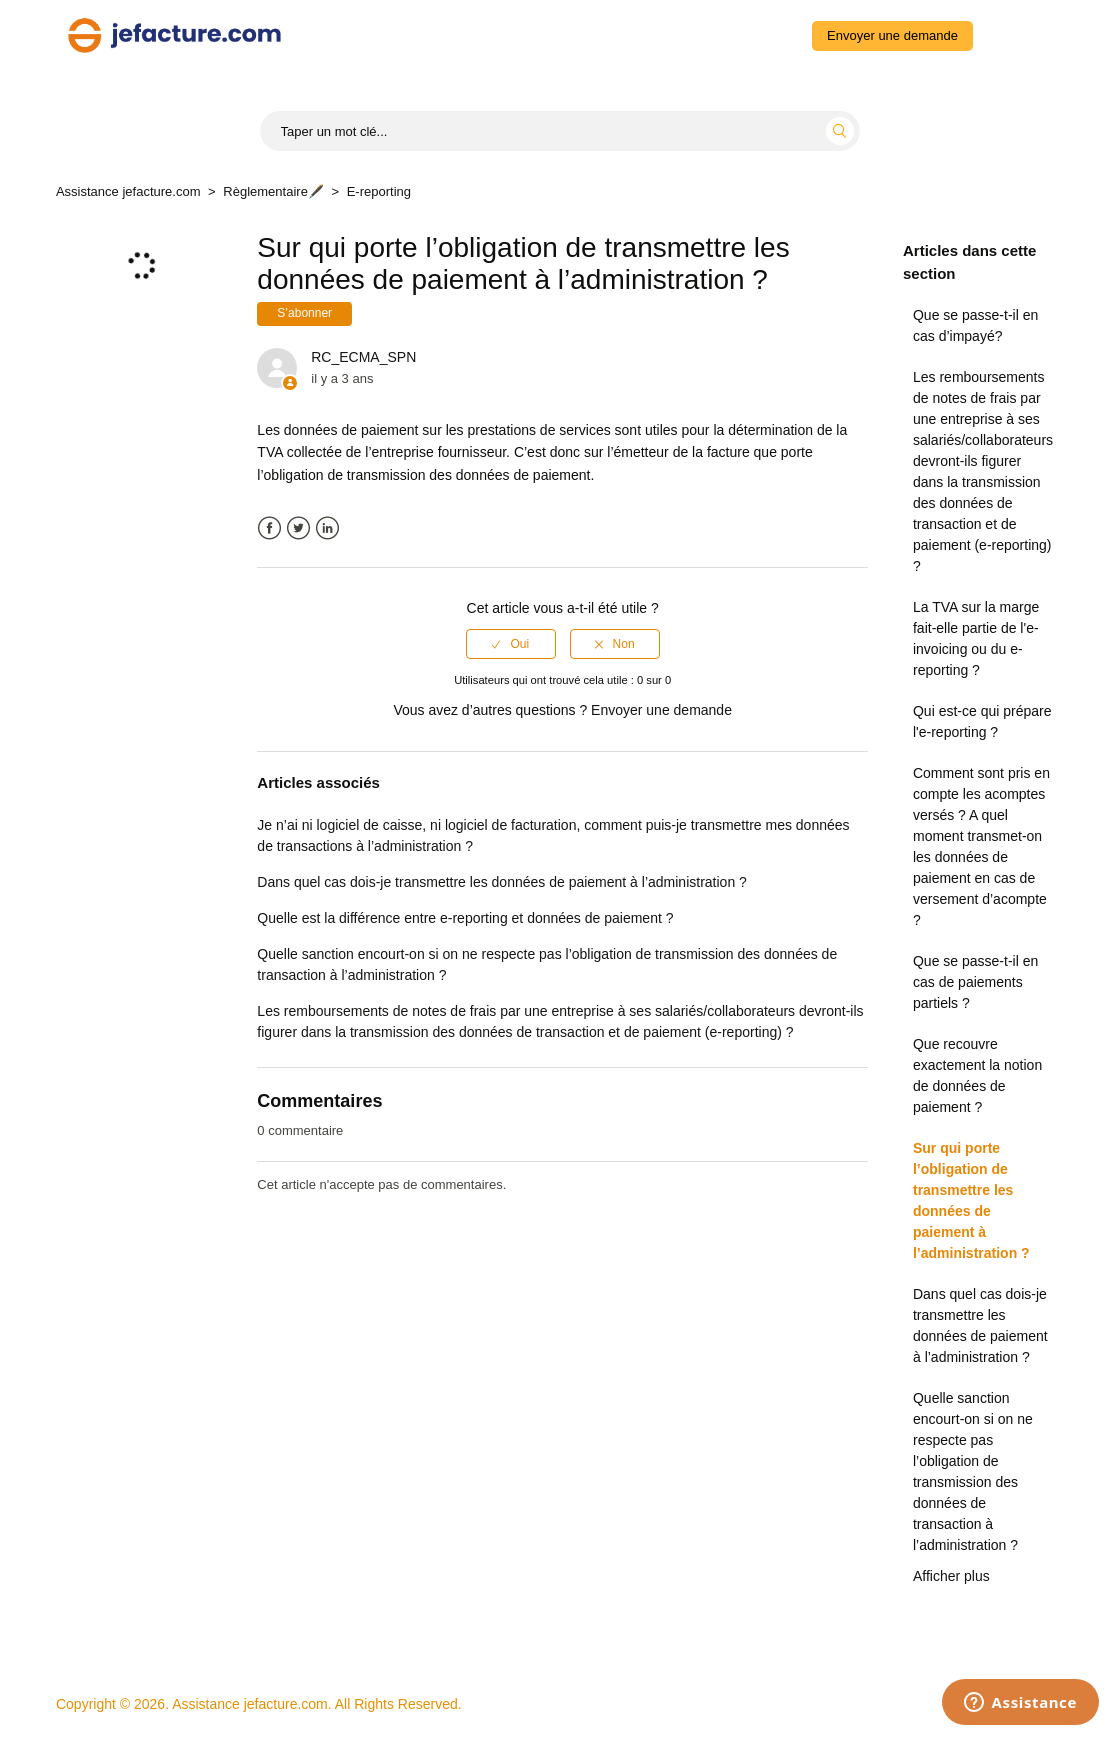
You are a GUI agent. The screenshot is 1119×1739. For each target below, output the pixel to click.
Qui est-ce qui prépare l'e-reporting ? (982, 721)
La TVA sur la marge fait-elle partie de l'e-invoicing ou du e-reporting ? (976, 638)
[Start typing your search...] (560, 131)
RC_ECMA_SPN (363, 357)
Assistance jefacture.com (128, 191)
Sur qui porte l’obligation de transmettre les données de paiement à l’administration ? (971, 1200)
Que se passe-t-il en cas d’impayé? (975, 325)
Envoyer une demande (892, 35)
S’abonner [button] (304, 313)
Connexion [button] (1022, 34)
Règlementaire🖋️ (273, 191)
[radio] (511, 644)
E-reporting (379, 191)
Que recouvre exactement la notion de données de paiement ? (977, 1075)
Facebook (269, 528)
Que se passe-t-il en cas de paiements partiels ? (975, 982)
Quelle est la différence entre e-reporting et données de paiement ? (465, 918)
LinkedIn (327, 528)
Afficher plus (951, 1576)
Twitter (298, 528)
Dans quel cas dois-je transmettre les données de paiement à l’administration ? (980, 1325)
